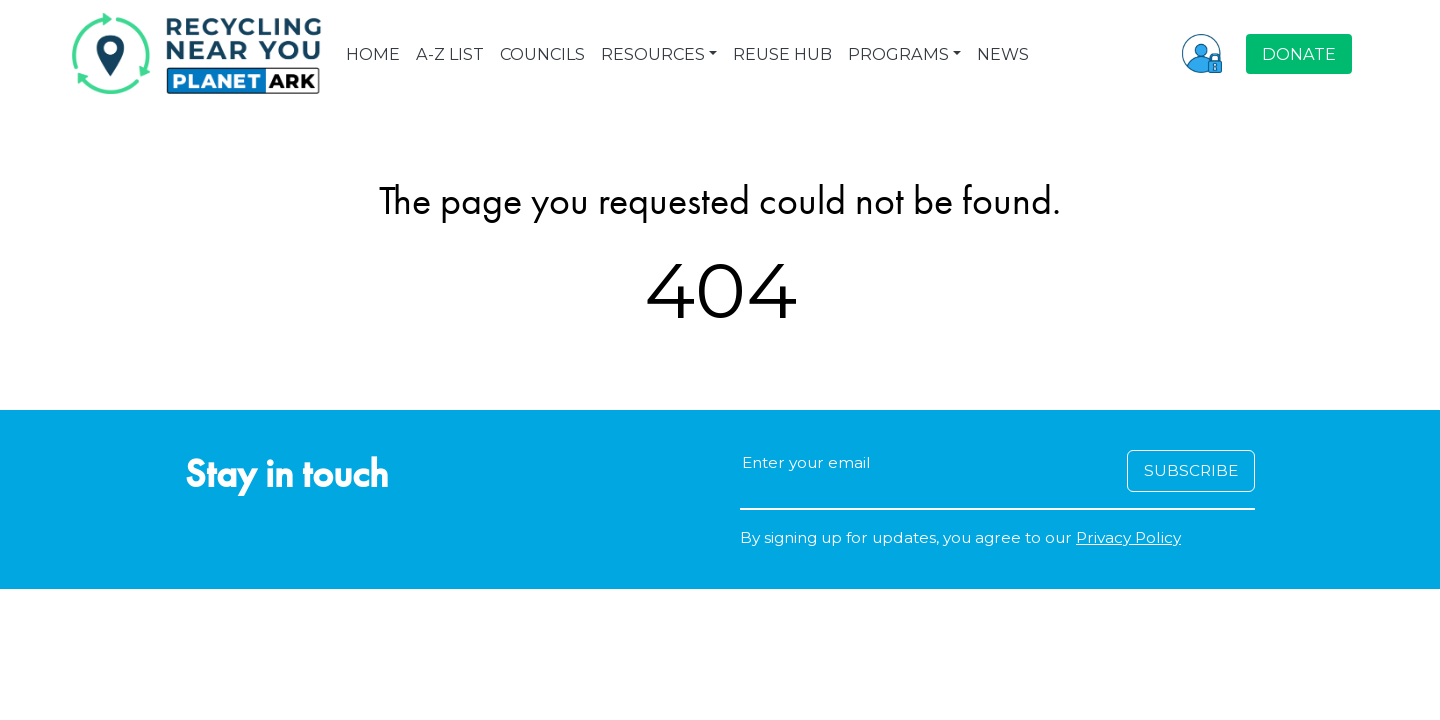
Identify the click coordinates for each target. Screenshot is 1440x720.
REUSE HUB (782, 54)
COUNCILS (542, 54)
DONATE (1299, 54)
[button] (1202, 53)
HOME (373, 54)
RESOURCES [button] (653, 54)
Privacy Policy (1128, 537)
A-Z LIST (450, 54)
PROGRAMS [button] (898, 54)
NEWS (1003, 54)
